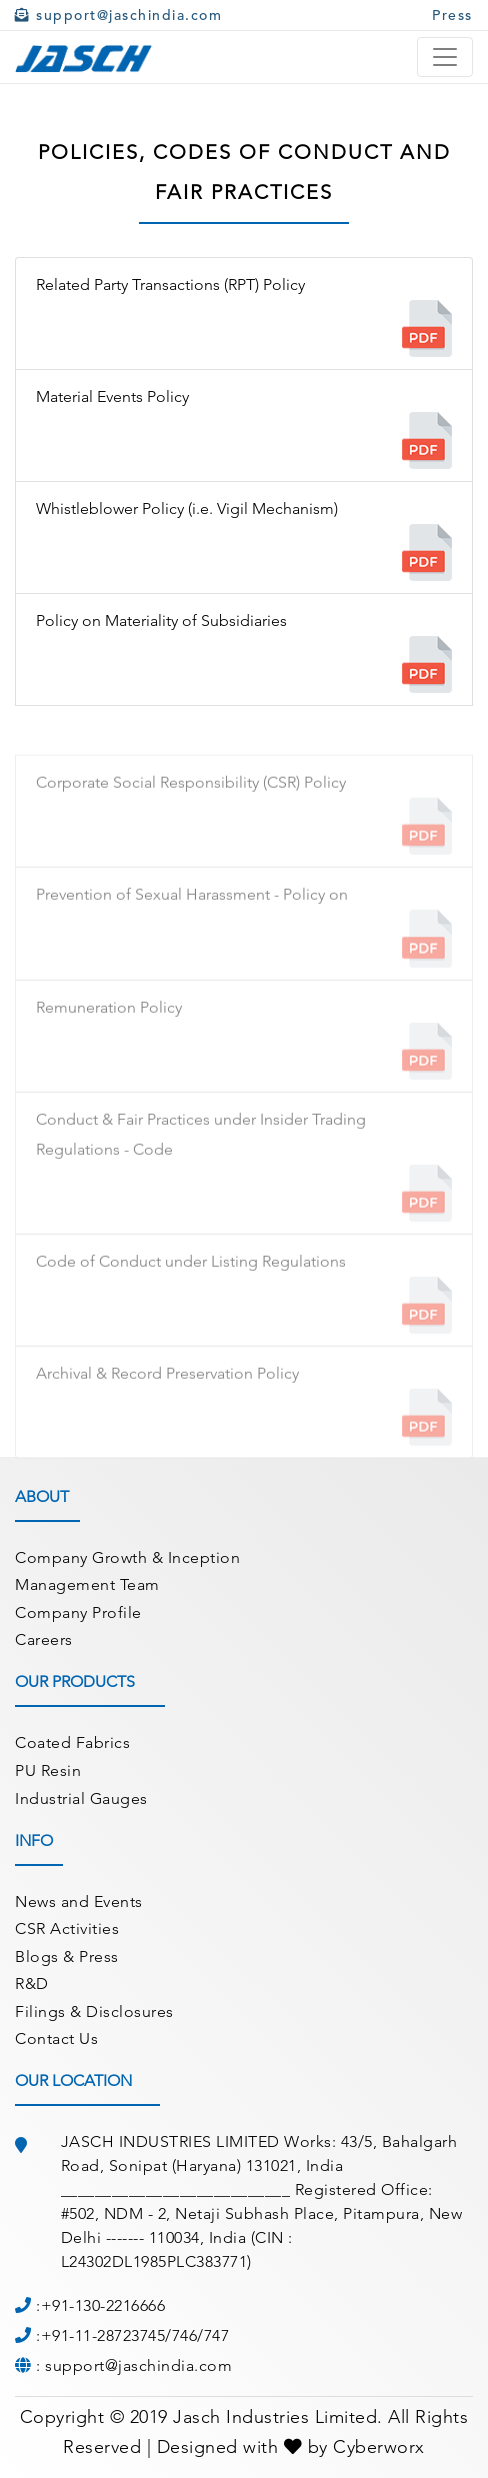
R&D (32, 1983)
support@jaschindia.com (118, 15)
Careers (44, 1639)
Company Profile (78, 1612)
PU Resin (48, 1770)
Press (452, 15)
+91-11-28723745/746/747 (135, 2335)
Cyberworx (379, 2447)
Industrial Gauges (81, 1798)
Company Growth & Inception (127, 1557)
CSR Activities (67, 1928)
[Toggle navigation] (445, 57)
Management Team (87, 1584)
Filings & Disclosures (94, 2011)
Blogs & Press (67, 1956)
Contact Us (56, 2038)
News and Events (79, 1901)
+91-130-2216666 (103, 2305)
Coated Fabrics (72, 1742)
